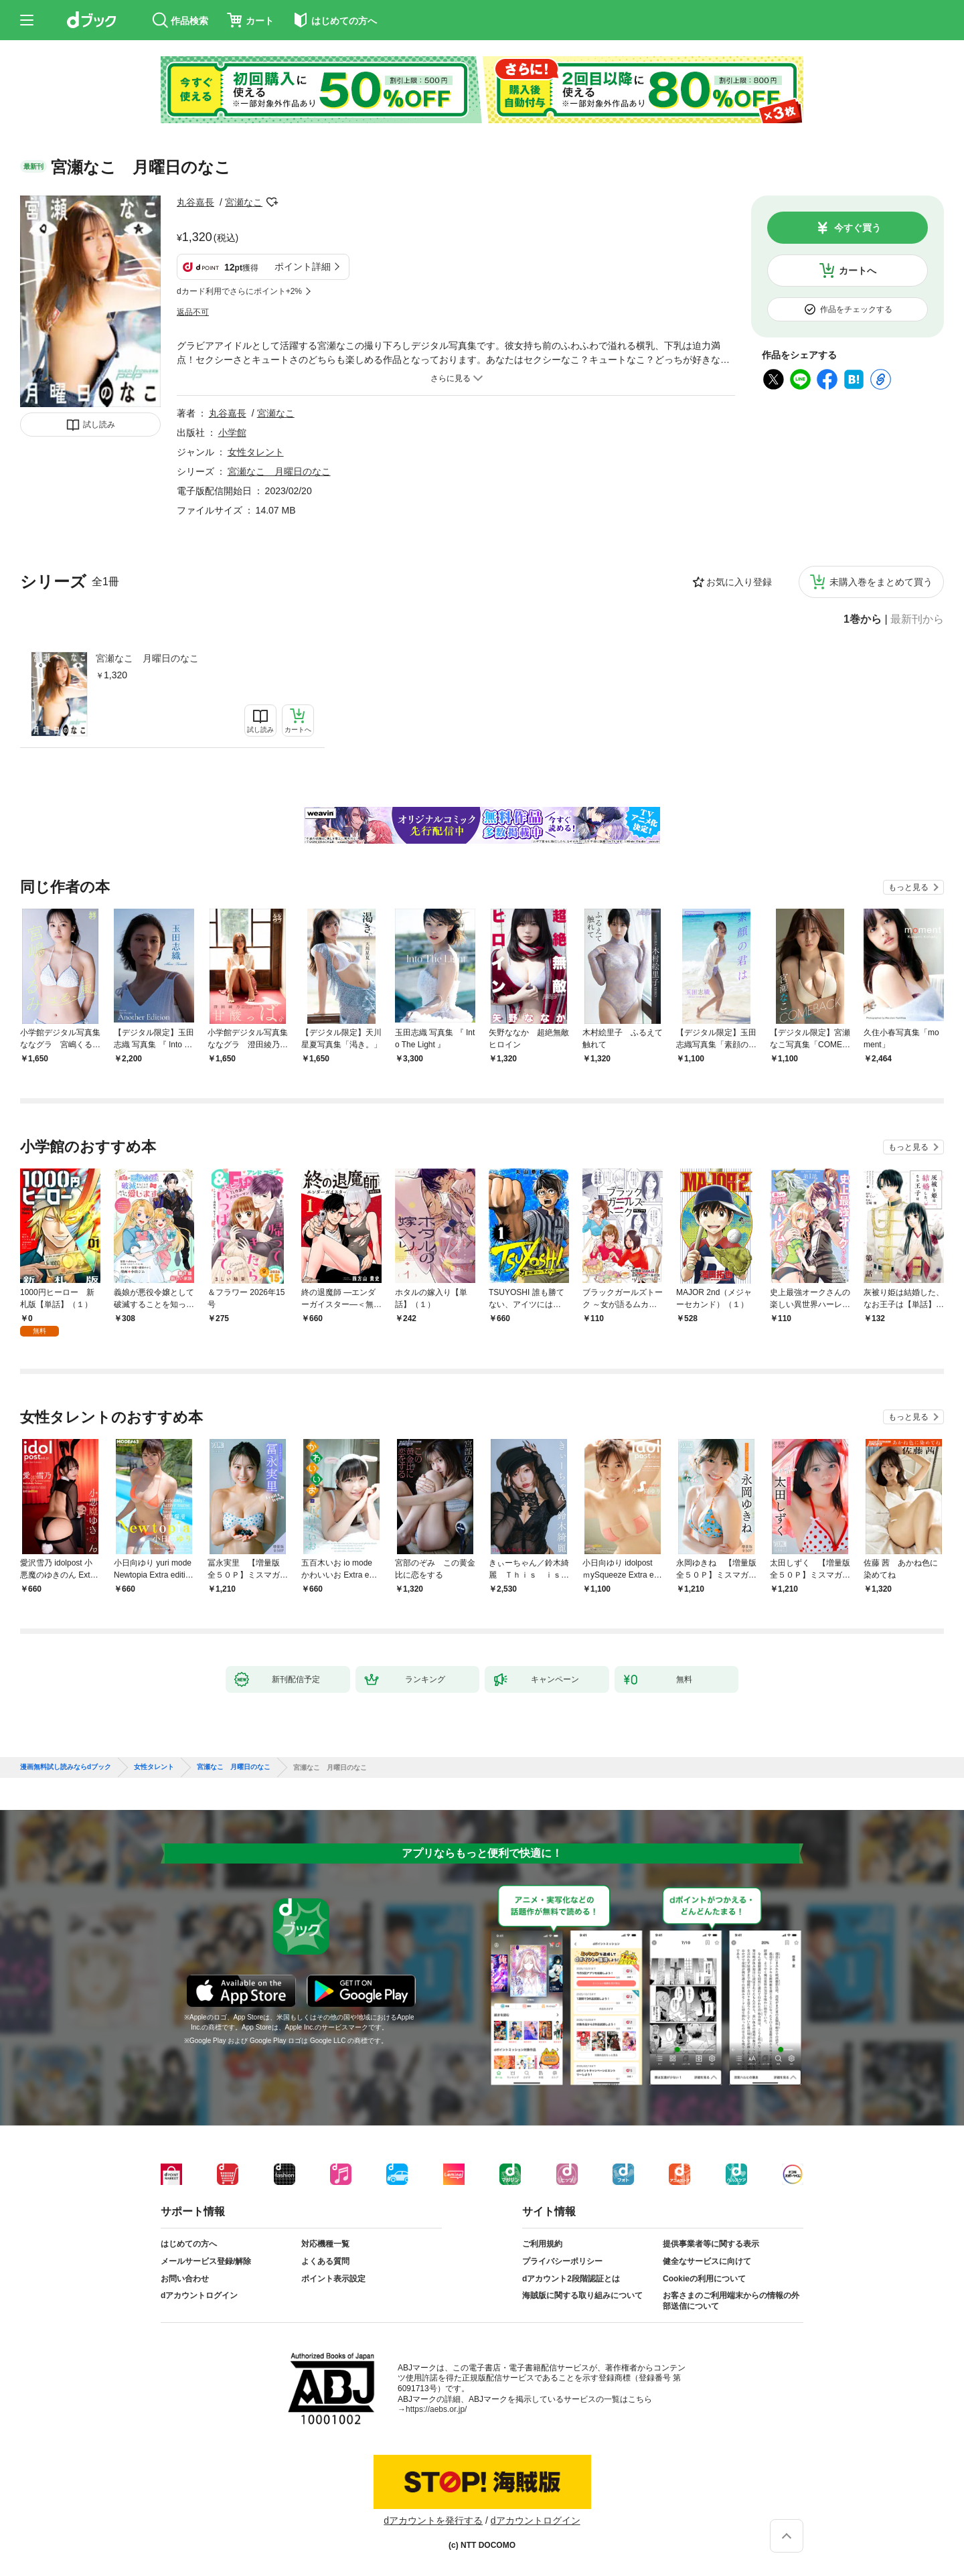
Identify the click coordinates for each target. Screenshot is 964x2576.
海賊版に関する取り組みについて (582, 2295)
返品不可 (193, 312)
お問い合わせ (185, 2278)
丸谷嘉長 (195, 202)
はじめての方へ (189, 2244)
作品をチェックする (856, 309)
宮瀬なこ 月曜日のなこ (147, 658)
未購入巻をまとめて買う (881, 582)
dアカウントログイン (199, 2295)
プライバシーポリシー (562, 2261)
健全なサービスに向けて (707, 2261)
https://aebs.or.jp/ (436, 2409)
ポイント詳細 (302, 266)
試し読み (99, 424)
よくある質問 (325, 2261)
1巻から (862, 619)
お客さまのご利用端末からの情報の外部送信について (731, 2301)
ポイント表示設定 (333, 2278)
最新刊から (917, 619)
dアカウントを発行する (433, 2520)
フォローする (271, 202)
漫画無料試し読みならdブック (65, 1767)
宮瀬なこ (243, 202)
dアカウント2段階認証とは (571, 2278)
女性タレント (256, 452)
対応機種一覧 (325, 2244)
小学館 (232, 432)
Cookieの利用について (704, 2278)
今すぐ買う (857, 227)
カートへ (857, 270)
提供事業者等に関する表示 (711, 2244)
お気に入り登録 (739, 582)
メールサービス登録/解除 (206, 2261)
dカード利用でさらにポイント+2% (239, 291)
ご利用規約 (542, 2244)
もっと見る (908, 887)
